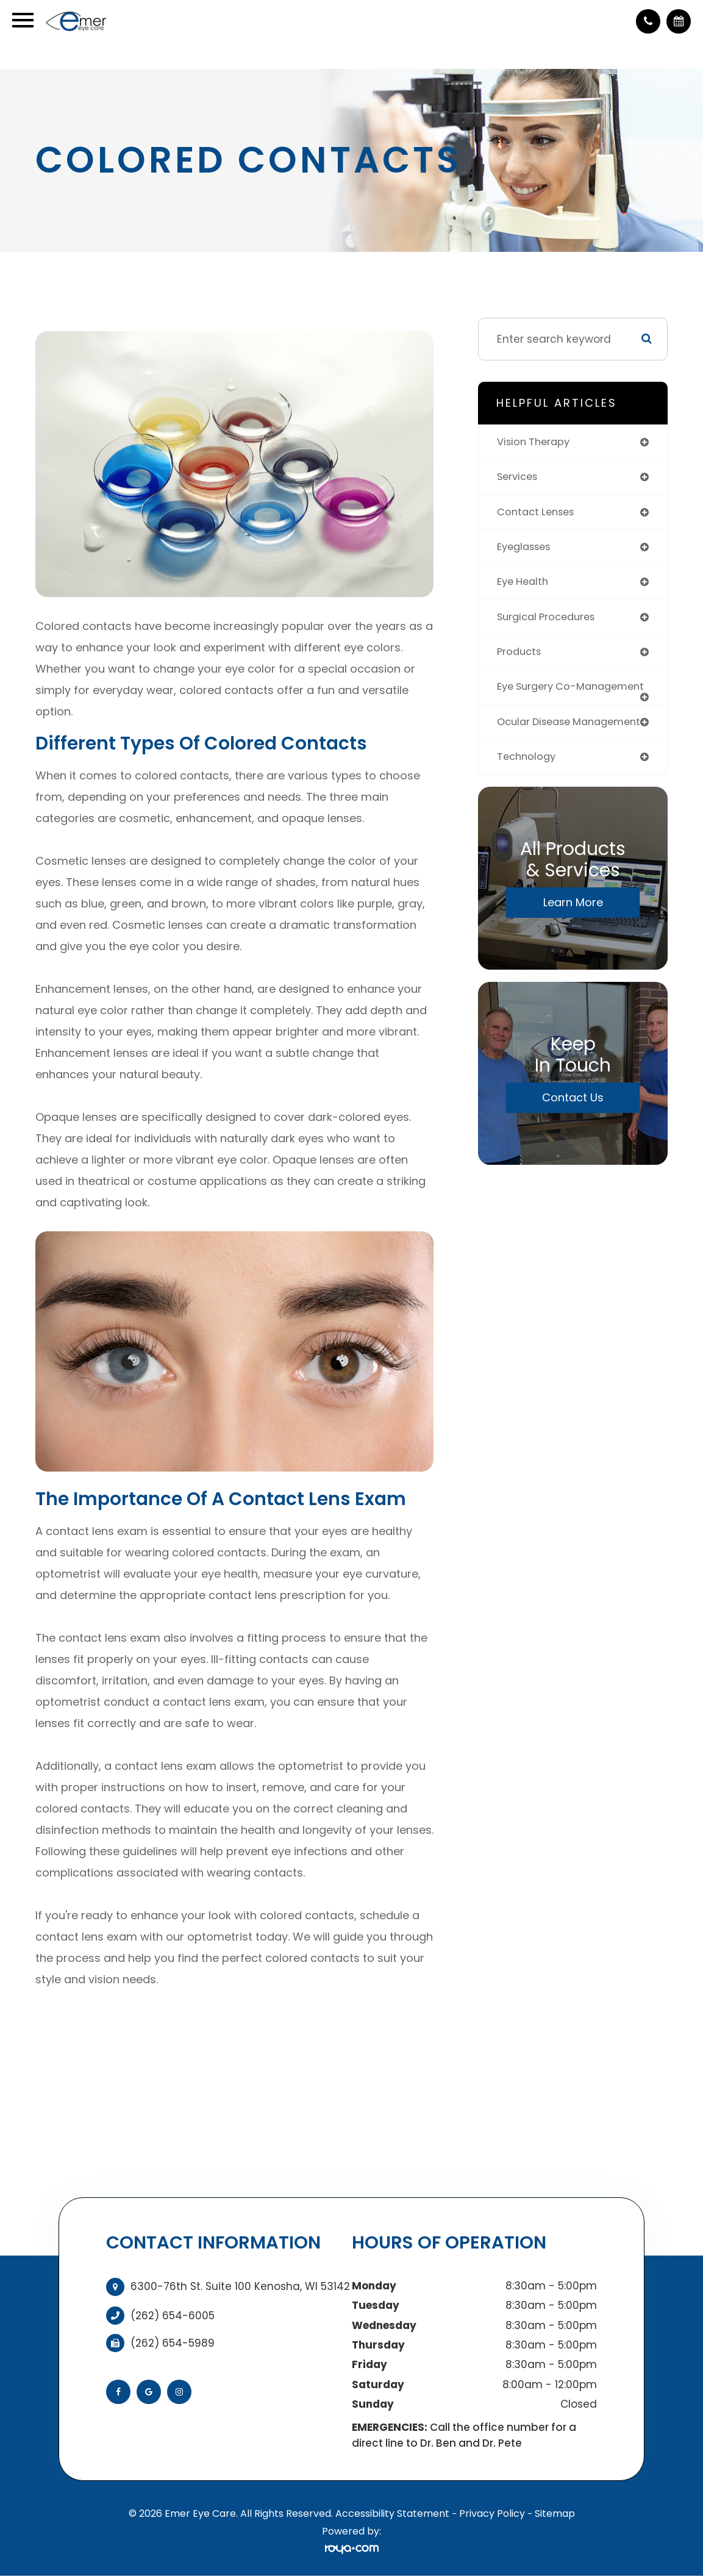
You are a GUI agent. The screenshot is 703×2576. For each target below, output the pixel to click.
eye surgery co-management (540, 696)
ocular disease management (537, 743)
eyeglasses (527, 549)
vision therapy (536, 442)
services (519, 477)
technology (528, 783)
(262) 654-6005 (172, 2315)
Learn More (573, 930)
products (520, 655)
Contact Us (573, 1125)
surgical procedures (550, 620)
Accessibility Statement (392, 2513)
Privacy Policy (492, 2513)
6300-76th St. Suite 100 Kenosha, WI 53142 (240, 2286)
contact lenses (539, 513)
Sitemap (555, 2513)
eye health (525, 585)
